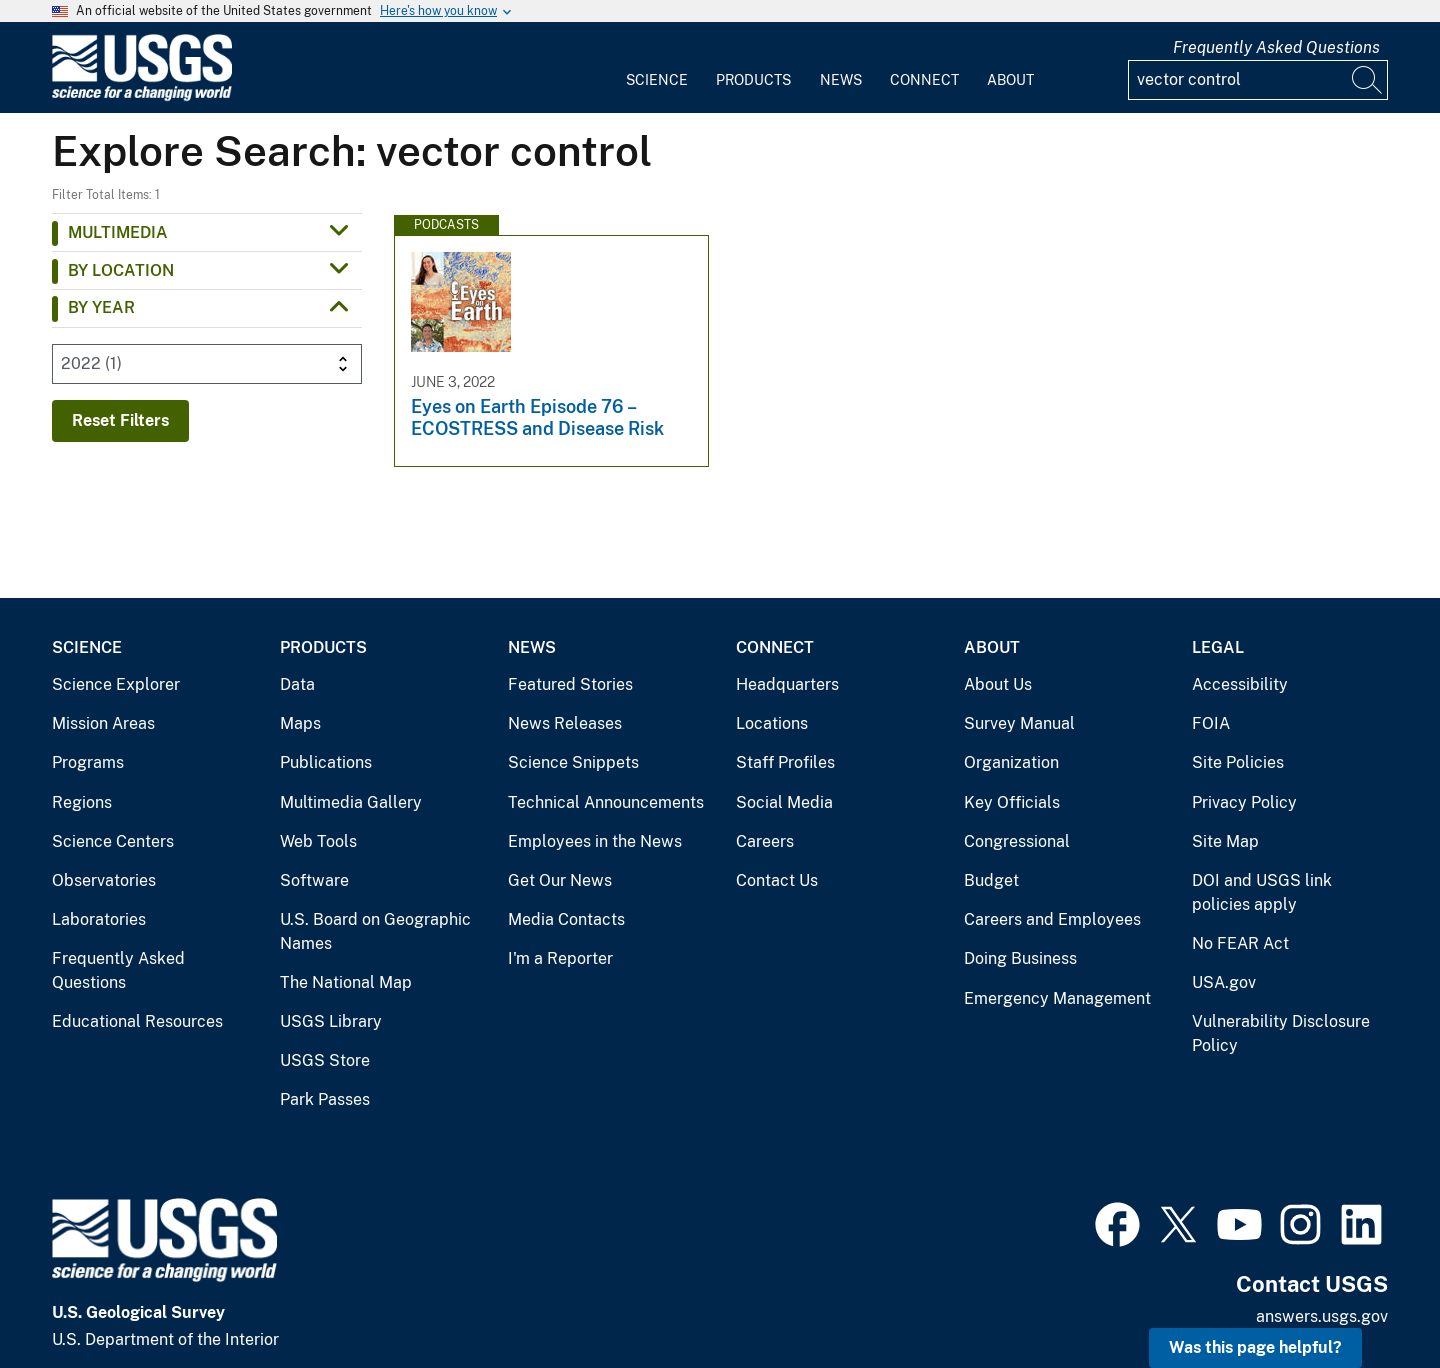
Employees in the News (595, 841)
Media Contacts (566, 919)
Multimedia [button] (118, 232)
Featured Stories (570, 684)
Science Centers (113, 841)
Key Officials (1012, 802)
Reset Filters (120, 420)
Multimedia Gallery (351, 802)
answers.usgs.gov (1322, 1316)
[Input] (1258, 80)
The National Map (346, 982)
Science (657, 80)
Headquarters (787, 684)
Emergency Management (1057, 998)
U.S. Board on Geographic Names (375, 931)
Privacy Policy (1244, 802)
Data (297, 684)
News (841, 80)
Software (314, 880)
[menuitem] (657, 68)
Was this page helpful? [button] (1255, 1347)
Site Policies (1238, 762)
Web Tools (318, 841)
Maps (300, 723)
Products (753, 80)
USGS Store (325, 1060)
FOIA (1211, 723)
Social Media (784, 802)
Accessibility (1240, 684)
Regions (82, 802)
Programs (88, 762)
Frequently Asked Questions (1276, 47)
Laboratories (99, 919)
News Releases (565, 723)
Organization (1011, 762)
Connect (924, 80)
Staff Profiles (785, 762)
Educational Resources (137, 1021)
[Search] (1368, 80)
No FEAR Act (1240, 943)
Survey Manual (1019, 723)
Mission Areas (103, 723)
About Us (998, 684)
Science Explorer (116, 684)
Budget (991, 880)
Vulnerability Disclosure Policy (1281, 1033)
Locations (772, 723)
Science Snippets (573, 762)
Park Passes (325, 1099)
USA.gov (1224, 982)
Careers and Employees (1052, 919)
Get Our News (560, 880)
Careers (765, 841)
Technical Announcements (606, 802)
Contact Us (777, 880)
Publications (326, 762)
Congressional (1017, 841)
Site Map (1225, 841)
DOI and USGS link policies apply (1262, 892)
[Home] (142, 96)
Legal (1218, 647)
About (1010, 80)
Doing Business (1020, 958)
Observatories (104, 880)
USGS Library (331, 1021)
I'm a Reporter (560, 958)
